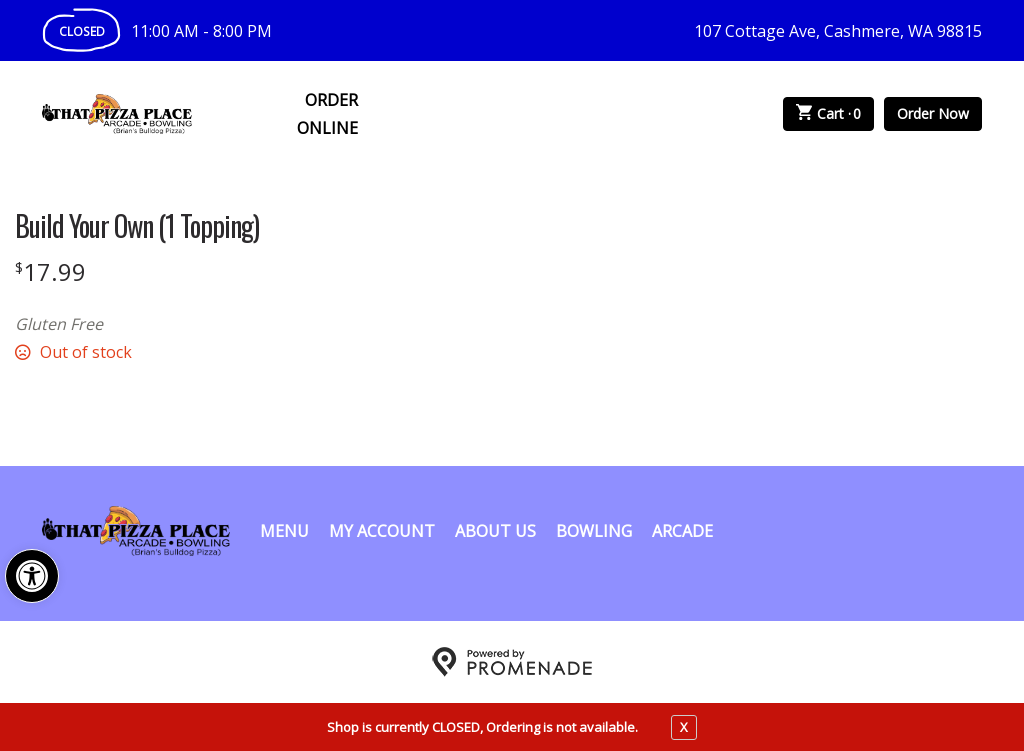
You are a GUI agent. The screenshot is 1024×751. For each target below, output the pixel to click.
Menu (284, 531)
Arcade (682, 531)
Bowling (594, 531)
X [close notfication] (684, 727)
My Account (382, 531)
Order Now (933, 113)
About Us (495, 531)
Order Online (327, 114)
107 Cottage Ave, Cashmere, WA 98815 (838, 31)
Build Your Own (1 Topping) (137, 226)
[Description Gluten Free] (350, 324)
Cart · (829, 114)
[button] (32, 576)
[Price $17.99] (50, 271)
